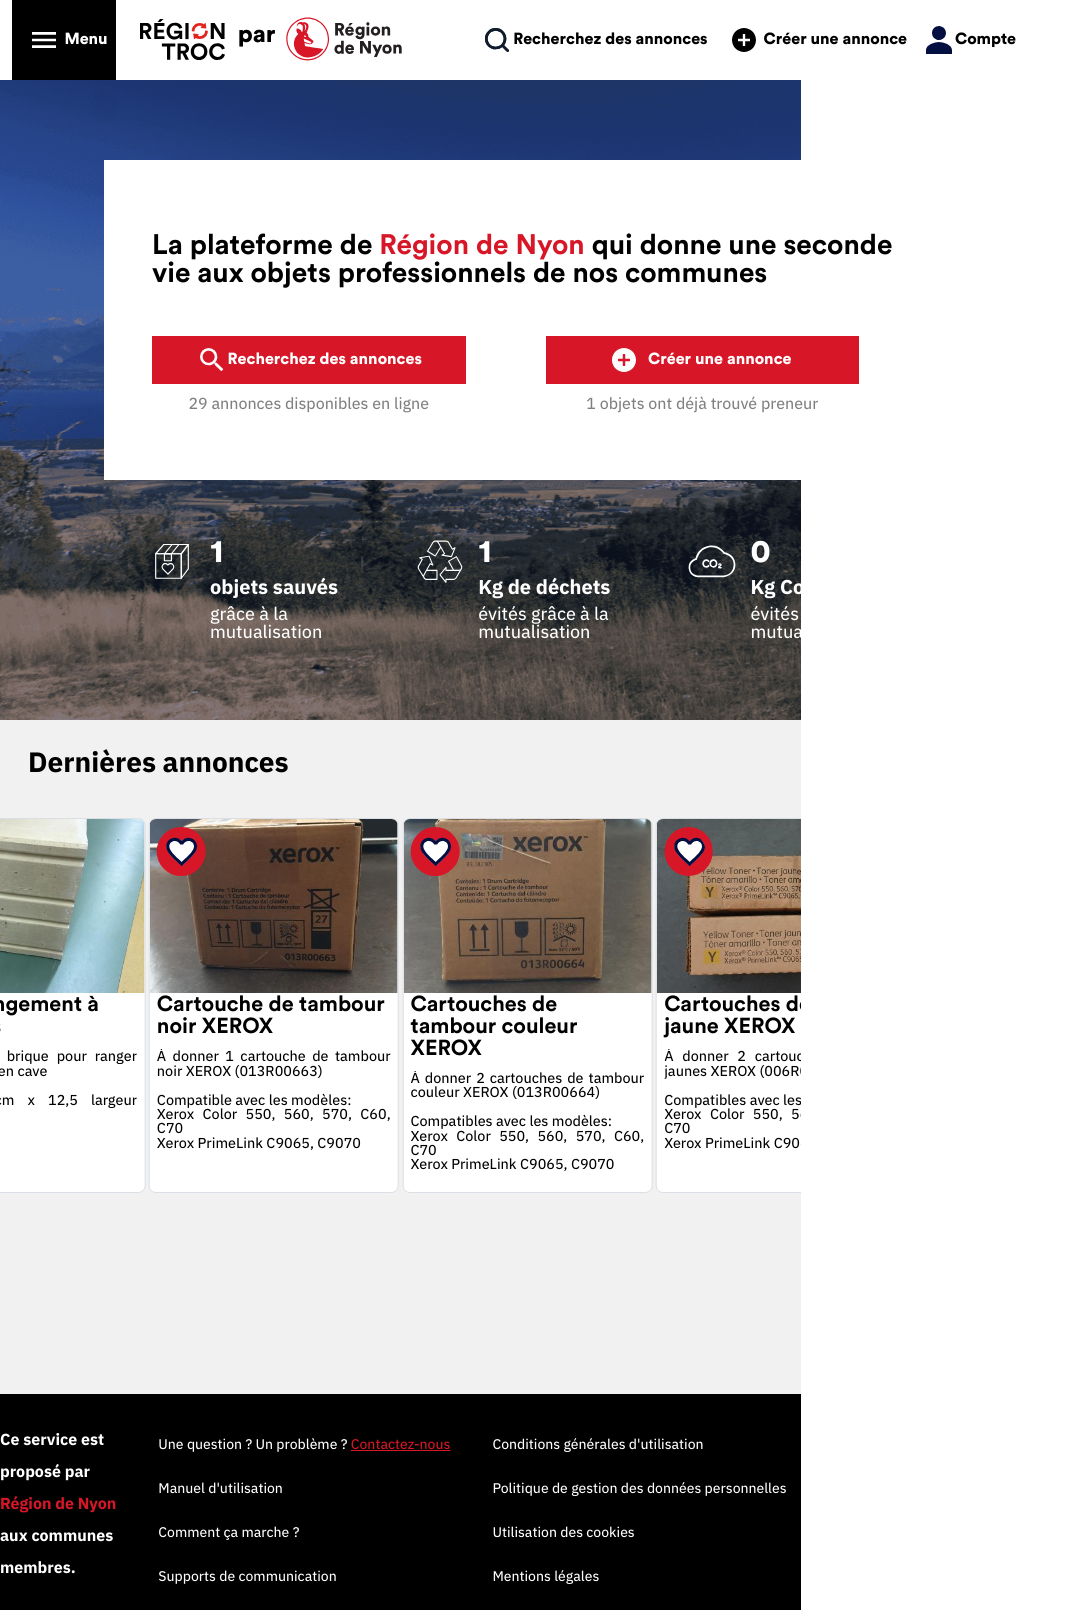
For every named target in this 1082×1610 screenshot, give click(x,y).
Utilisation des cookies (814, 1532)
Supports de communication (497, 1576)
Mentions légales (796, 1576)
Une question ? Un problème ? (554, 1444)
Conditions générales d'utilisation (848, 1444)
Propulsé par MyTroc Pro (122, 1534)
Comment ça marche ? (478, 1532)
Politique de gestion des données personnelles (890, 1488)
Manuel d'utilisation (470, 1488)
